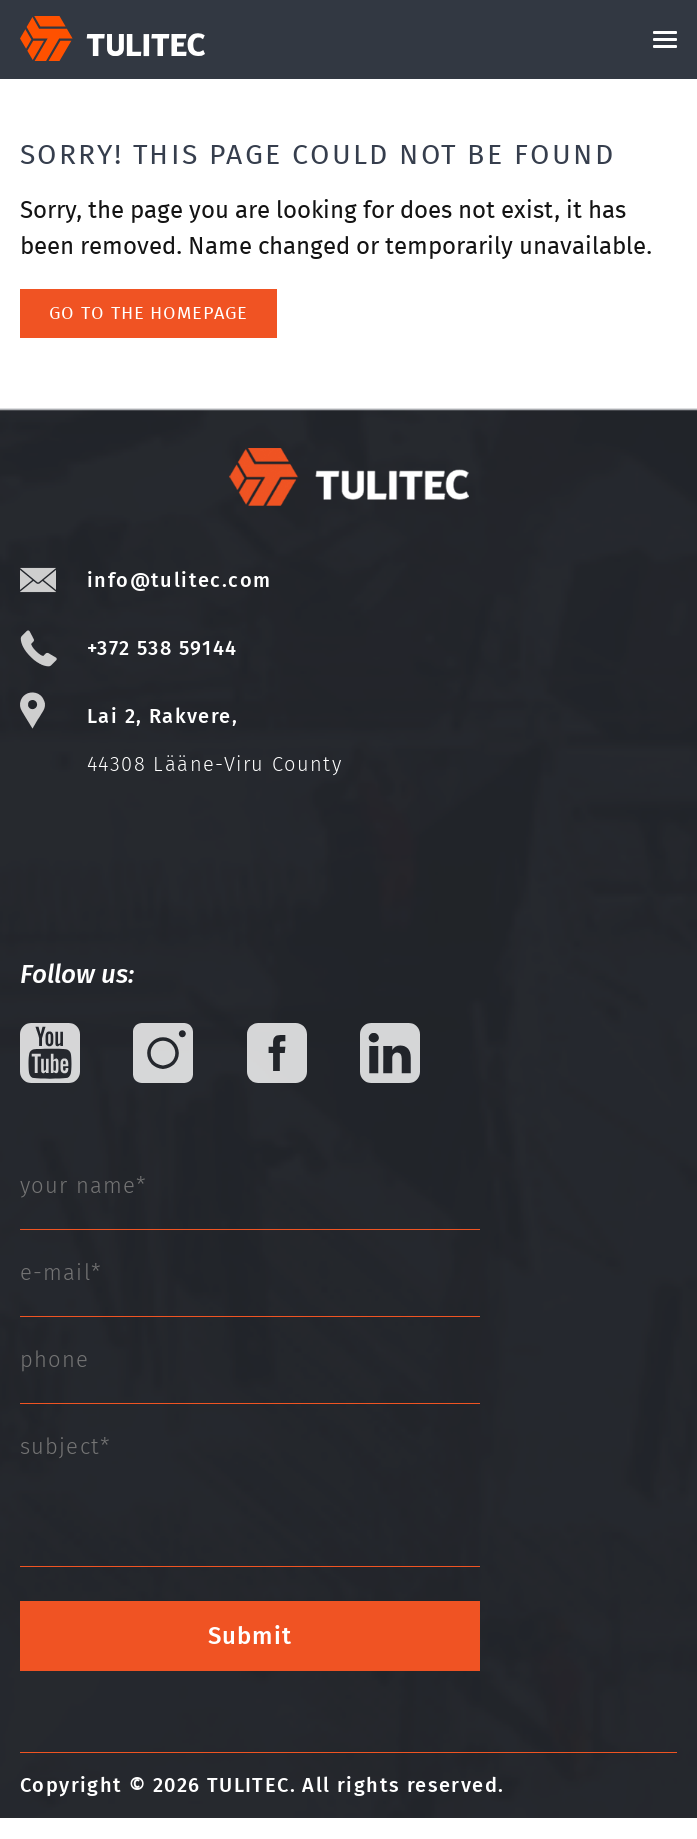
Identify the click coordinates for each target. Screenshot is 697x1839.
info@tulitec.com (179, 601)
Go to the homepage (148, 334)
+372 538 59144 (162, 669)
